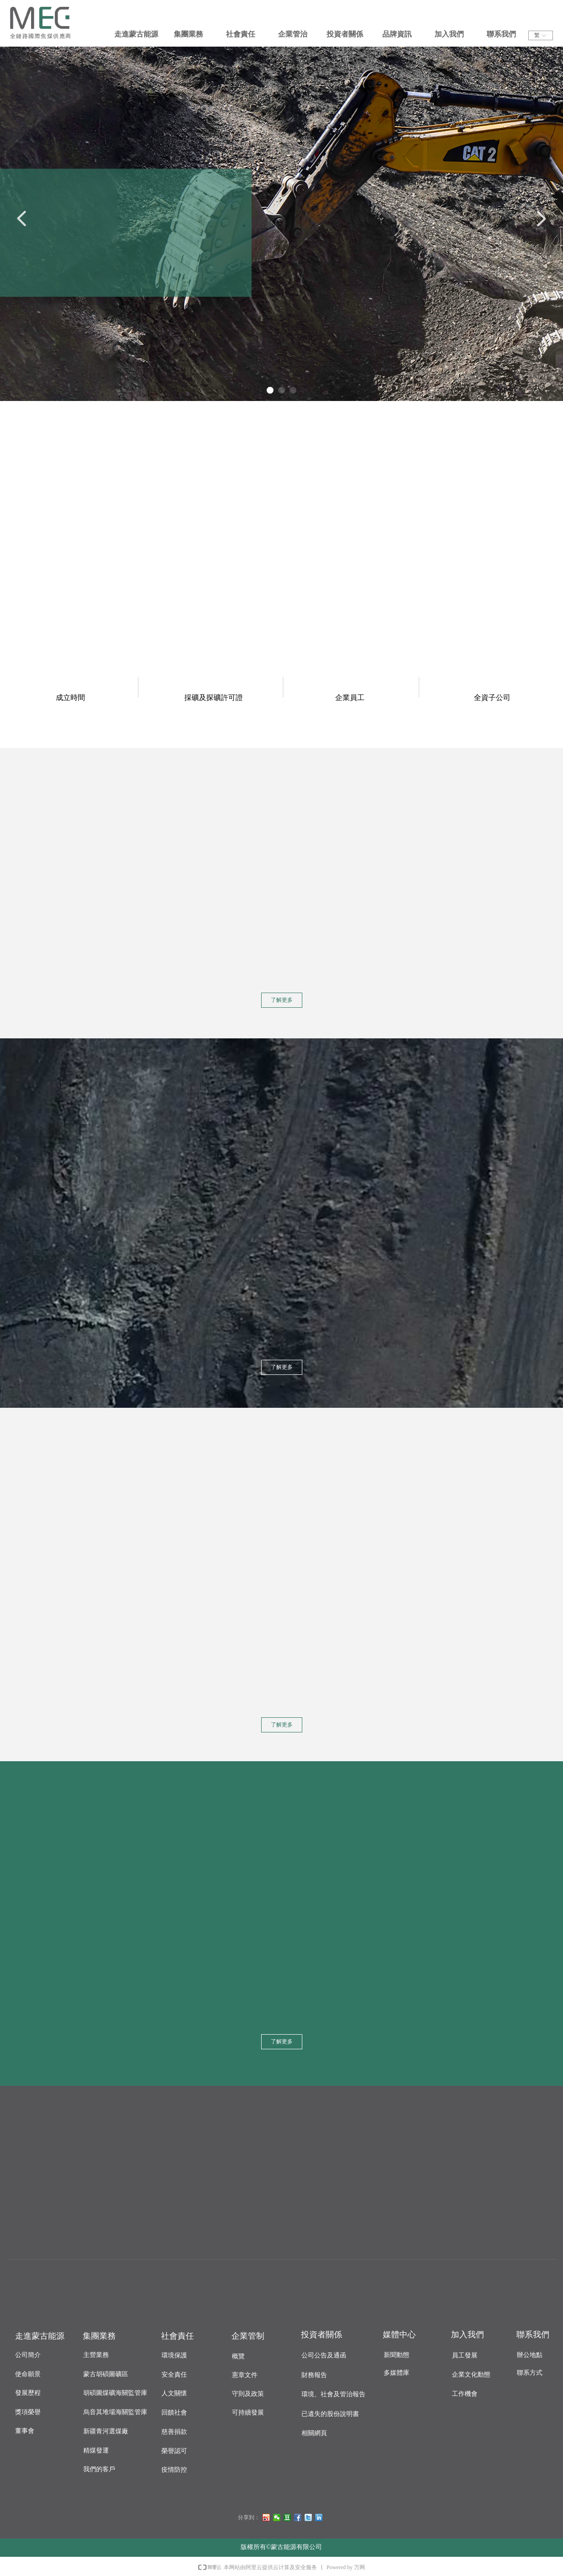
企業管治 (292, 34)
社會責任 (240, 34)
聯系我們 (501, 34)
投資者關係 (345, 34)
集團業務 (188, 34)
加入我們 (449, 34)
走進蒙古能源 (136, 34)
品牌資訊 (397, 34)
